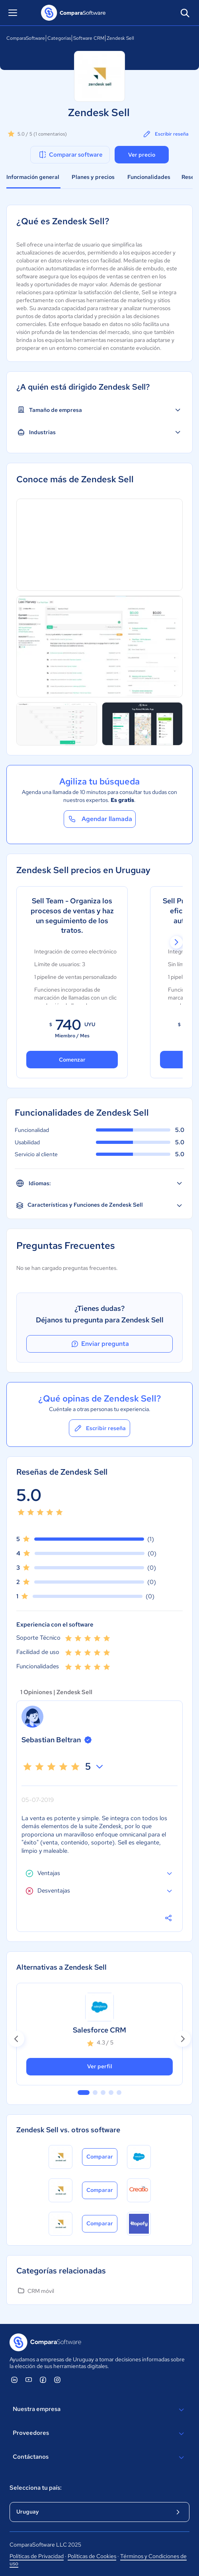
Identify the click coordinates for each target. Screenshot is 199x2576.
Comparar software (70, 154)
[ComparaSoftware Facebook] (43, 2379)
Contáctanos (99, 2457)
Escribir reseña (165, 134)
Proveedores (99, 2433)
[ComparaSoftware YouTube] (28, 2379)
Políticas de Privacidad (37, 2556)
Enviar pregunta (99, 1344)
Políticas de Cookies (92, 2556)
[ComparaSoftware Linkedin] (14, 2379)
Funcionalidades (148, 177)
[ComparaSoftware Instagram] (57, 2379)
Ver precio (141, 154)
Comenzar (72, 1059)
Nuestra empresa (99, 2410)
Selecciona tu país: (36, 2488)
